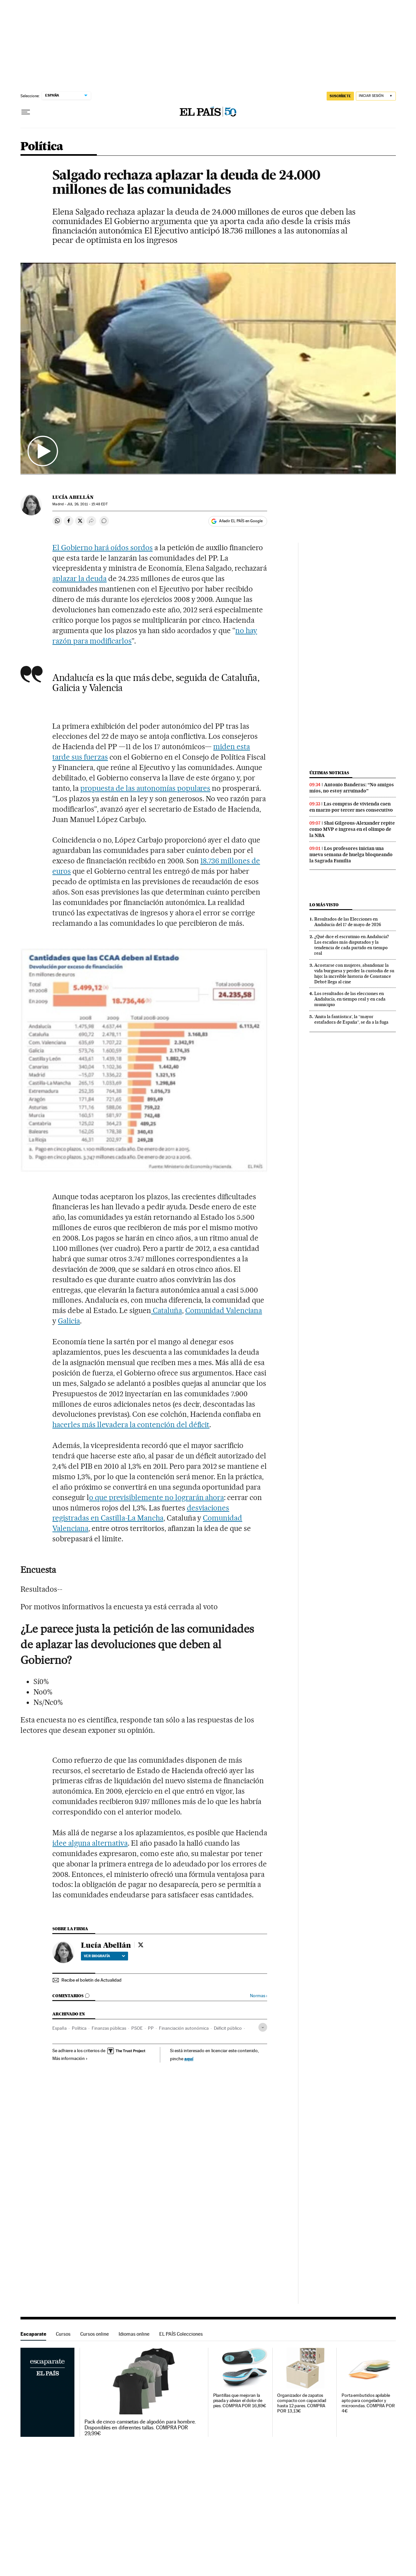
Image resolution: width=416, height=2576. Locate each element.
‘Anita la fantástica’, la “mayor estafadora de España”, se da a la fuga (351, 1019)
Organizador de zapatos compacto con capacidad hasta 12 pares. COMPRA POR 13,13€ (301, 2403)
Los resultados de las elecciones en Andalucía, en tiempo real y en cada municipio (349, 999)
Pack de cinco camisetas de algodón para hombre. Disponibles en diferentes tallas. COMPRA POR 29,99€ (140, 2428)
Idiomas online (134, 2334)
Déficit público (228, 2028)
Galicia (69, 1320)
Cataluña (166, 1310)
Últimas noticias (329, 772)
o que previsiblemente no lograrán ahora (156, 1497)
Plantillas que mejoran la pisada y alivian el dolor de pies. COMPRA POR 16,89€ (239, 2400)
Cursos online (94, 2334)
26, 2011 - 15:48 (87, 504)
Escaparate (33, 2334)
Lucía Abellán (73, 497)
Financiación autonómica (184, 2028)
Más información (70, 2058)
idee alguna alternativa (90, 1843)
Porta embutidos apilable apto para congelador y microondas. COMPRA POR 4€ (368, 2403)
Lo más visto (324, 904)
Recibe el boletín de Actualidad (91, 1980)
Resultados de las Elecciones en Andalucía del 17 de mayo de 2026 (347, 921)
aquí (188, 2058)
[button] (208, 368)
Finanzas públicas (109, 2028)
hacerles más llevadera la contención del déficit (130, 1424)
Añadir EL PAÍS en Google (241, 521)
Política (41, 146)
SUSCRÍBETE (340, 96)
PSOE (137, 2028)
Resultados (41, 1589)
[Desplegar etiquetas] (262, 2027)
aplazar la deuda (79, 578)
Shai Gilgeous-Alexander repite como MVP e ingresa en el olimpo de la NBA (352, 829)
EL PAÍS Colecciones (181, 2334)
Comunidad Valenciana (223, 1310)
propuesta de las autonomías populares (145, 788)
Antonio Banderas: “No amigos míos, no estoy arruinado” (351, 788)
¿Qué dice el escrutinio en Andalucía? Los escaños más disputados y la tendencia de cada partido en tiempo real (351, 945)
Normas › (258, 1995)
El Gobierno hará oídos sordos (102, 547)
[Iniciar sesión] (376, 96)
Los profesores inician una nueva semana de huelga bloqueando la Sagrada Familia (351, 854)
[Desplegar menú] (25, 112)
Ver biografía (104, 1956)
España (59, 2028)
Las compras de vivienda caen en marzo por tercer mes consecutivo (351, 807)
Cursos (63, 2334)
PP (151, 2028)
